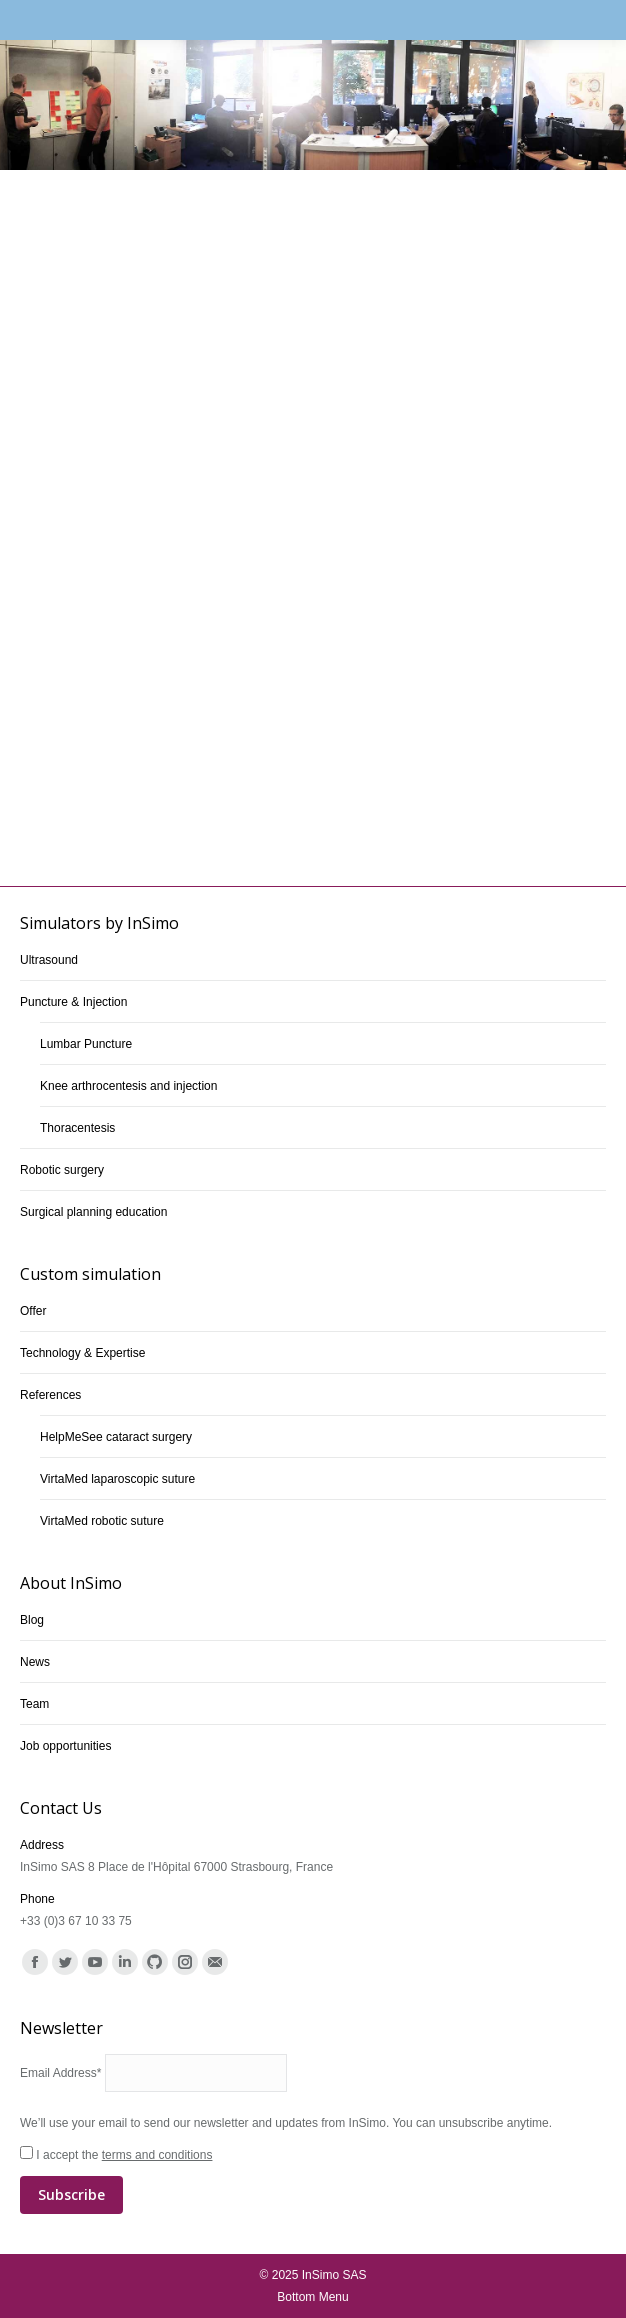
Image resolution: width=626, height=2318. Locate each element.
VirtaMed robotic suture (102, 1521)
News (35, 1662)
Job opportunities (65, 1746)
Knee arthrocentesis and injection (128, 1086)
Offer (33, 1311)
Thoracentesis (77, 1128)
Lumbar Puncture (86, 1044)
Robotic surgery (62, 1170)
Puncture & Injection (73, 1002)
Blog (32, 1620)
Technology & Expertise (82, 1353)
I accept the (313, 2181)
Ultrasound (49, 960)
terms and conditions (157, 2155)
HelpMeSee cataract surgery (116, 1437)
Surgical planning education (93, 1212)
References (50, 1395)
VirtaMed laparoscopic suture (117, 1479)
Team (34, 1704)
